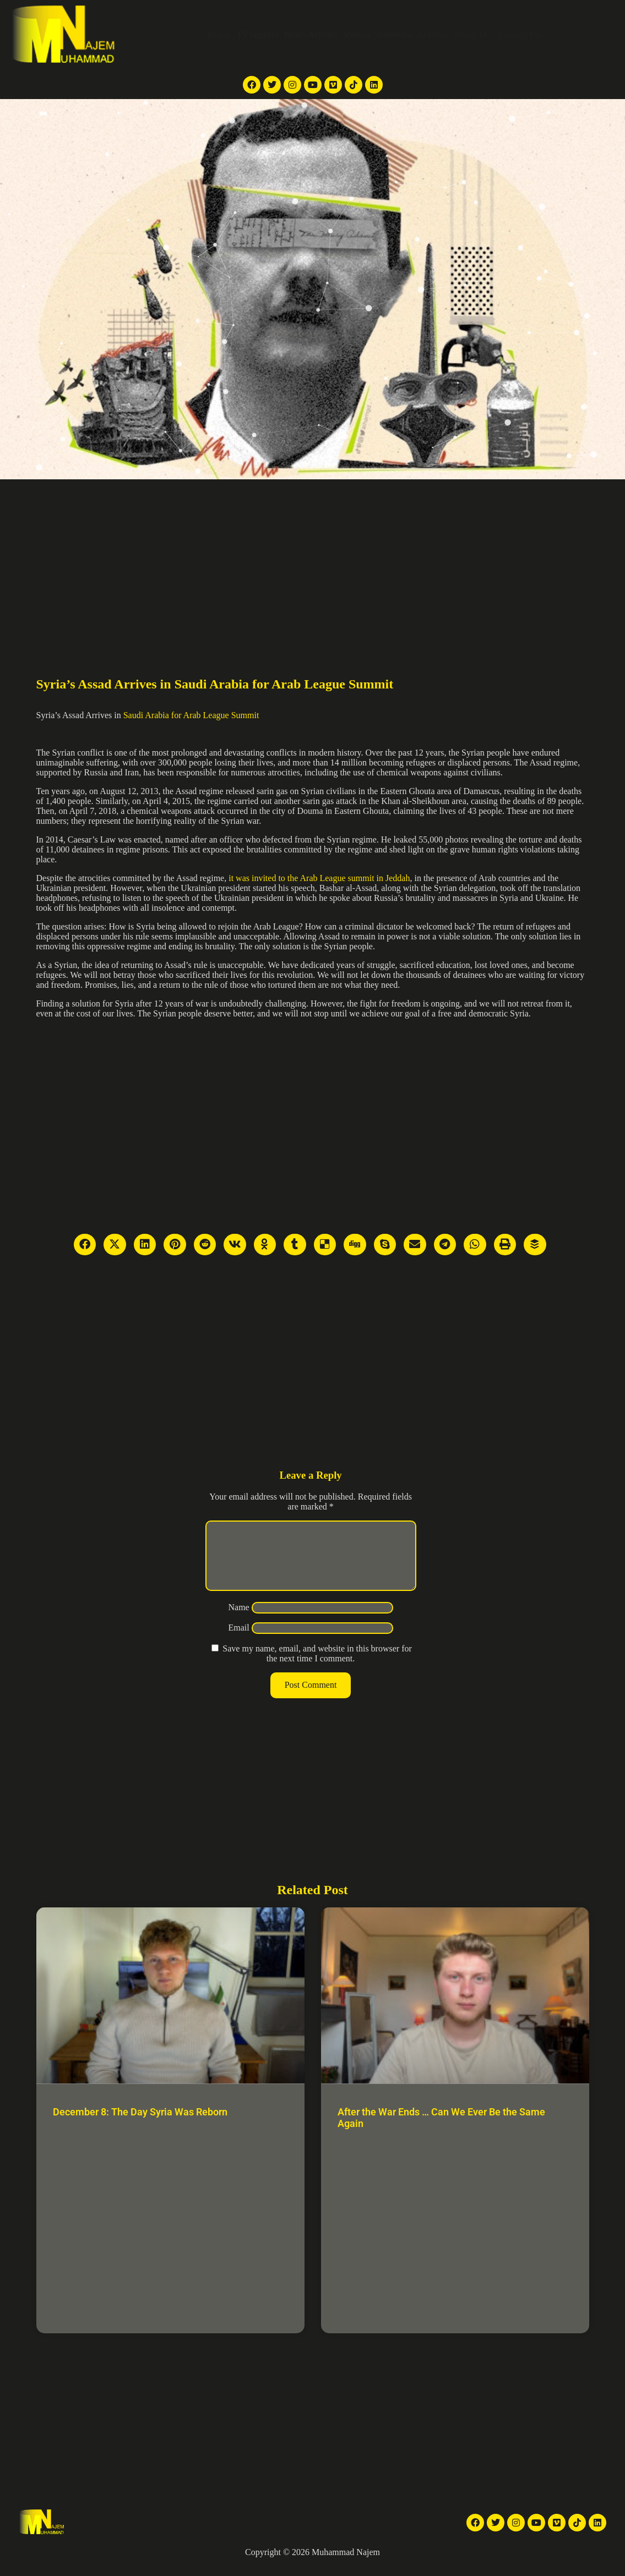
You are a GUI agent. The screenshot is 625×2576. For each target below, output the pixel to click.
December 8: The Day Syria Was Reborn (140, 2125)
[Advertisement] (312, 562)
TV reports (258, 35)
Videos (357, 35)
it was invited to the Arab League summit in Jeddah (319, 878)
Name (238, 1620)
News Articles (311, 35)
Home (219, 35)
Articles (432, 35)
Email (238, 1640)
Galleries (394, 35)
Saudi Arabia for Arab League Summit (191, 715)
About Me (472, 35)
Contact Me (519, 35)
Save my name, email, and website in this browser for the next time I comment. (316, 1666)
